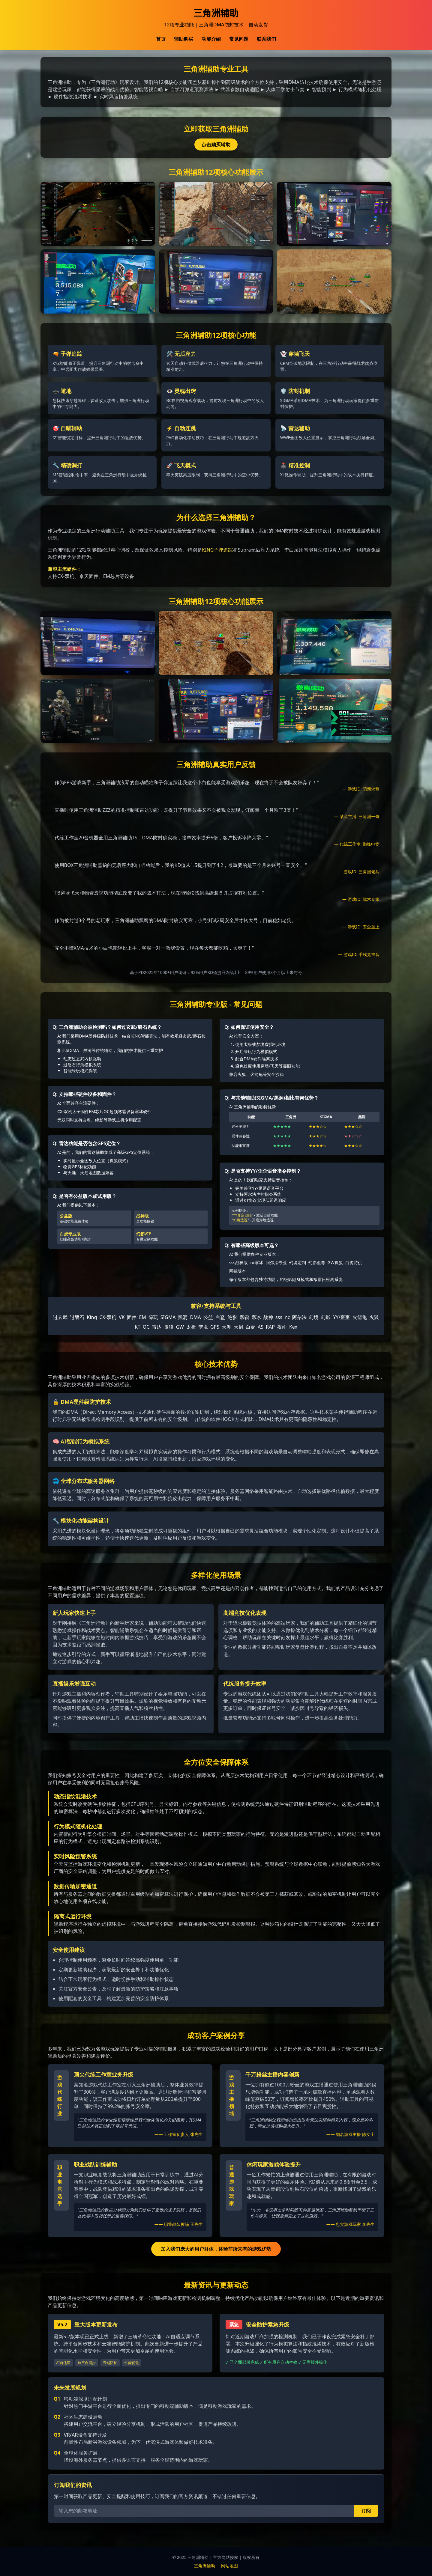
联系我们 (266, 39)
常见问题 (238, 39)
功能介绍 (211, 39)
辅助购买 (183, 39)
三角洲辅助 (204, 2566)
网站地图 (229, 2566)
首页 (161, 39)
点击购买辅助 (216, 144)
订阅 (366, 2510)
